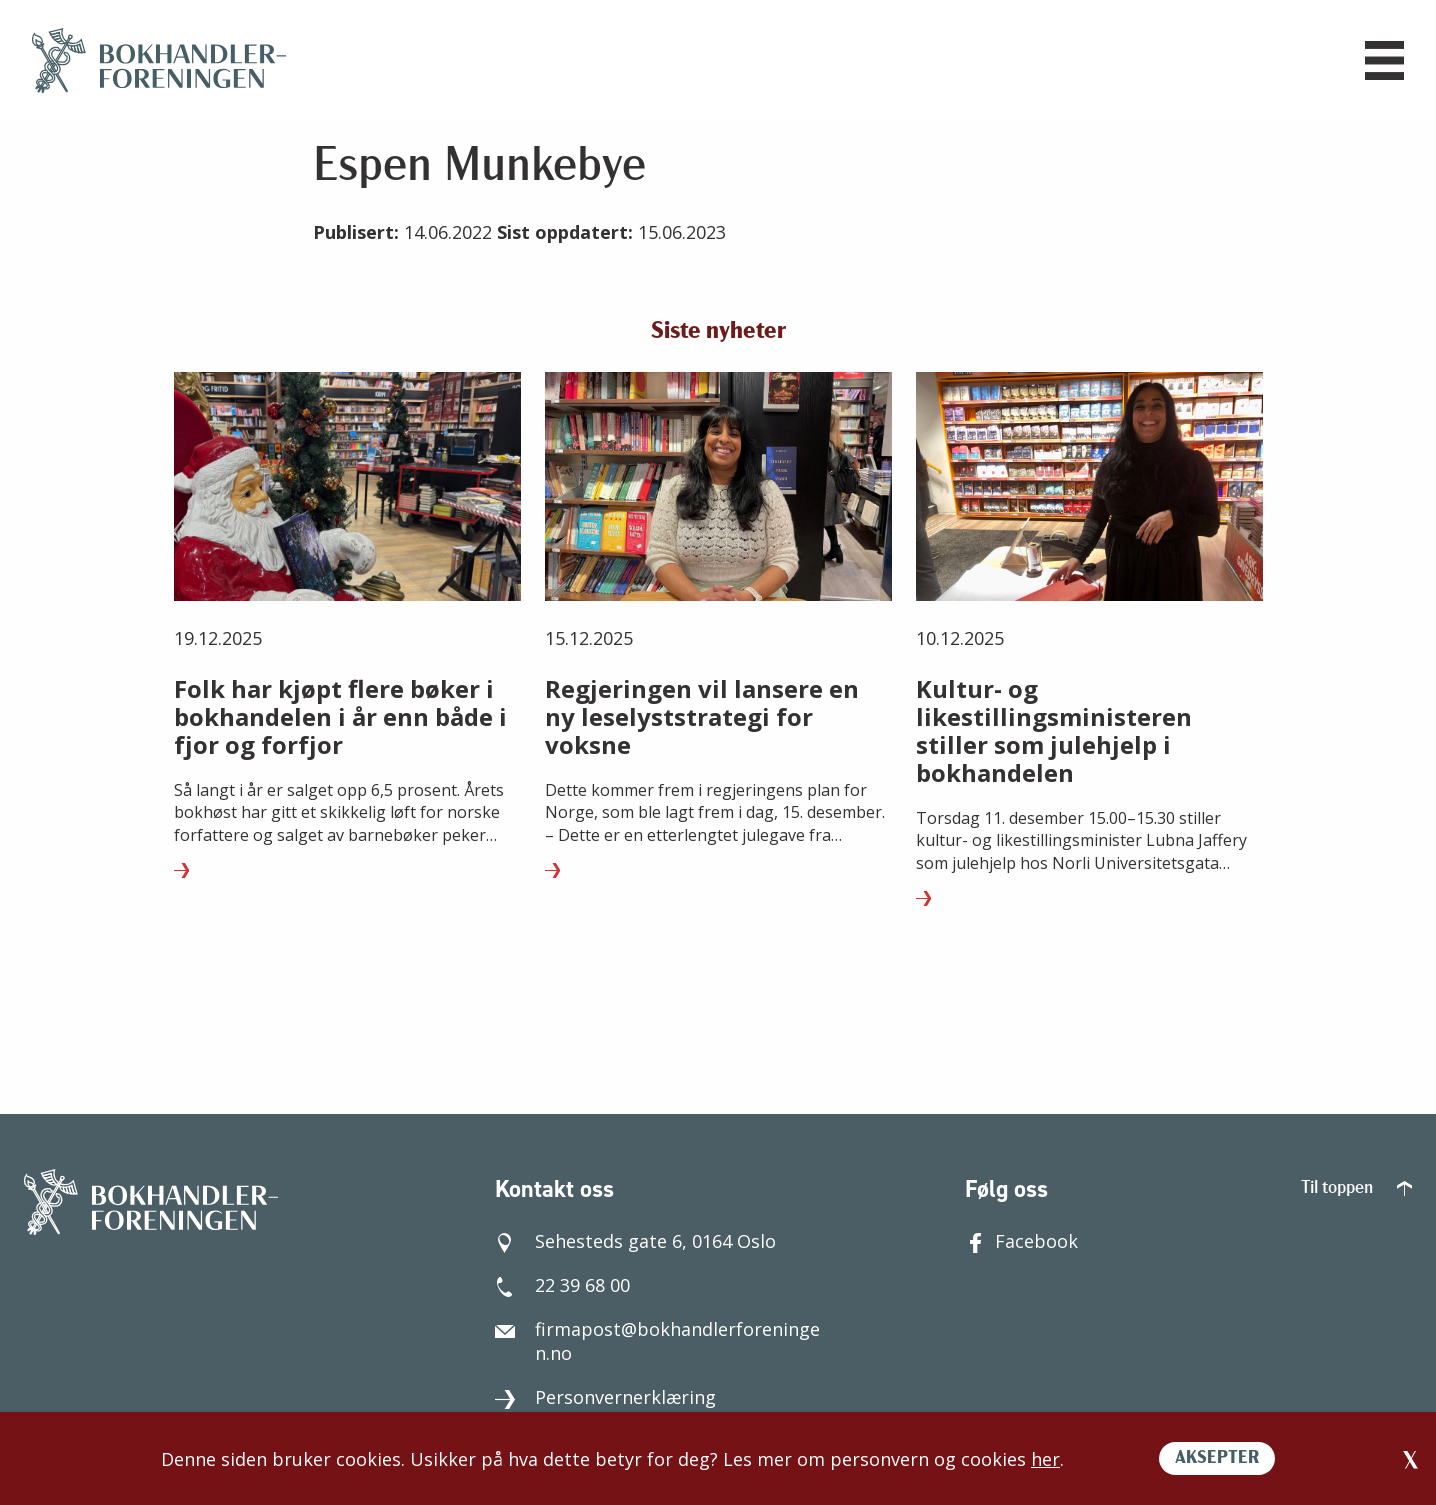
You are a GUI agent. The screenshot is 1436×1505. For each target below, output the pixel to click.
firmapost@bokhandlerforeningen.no (657, 1341)
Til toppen (1356, 1188)
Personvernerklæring (605, 1397)
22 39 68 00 (562, 1285)
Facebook (1021, 1241)
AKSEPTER (1217, 1458)
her (1045, 1459)
